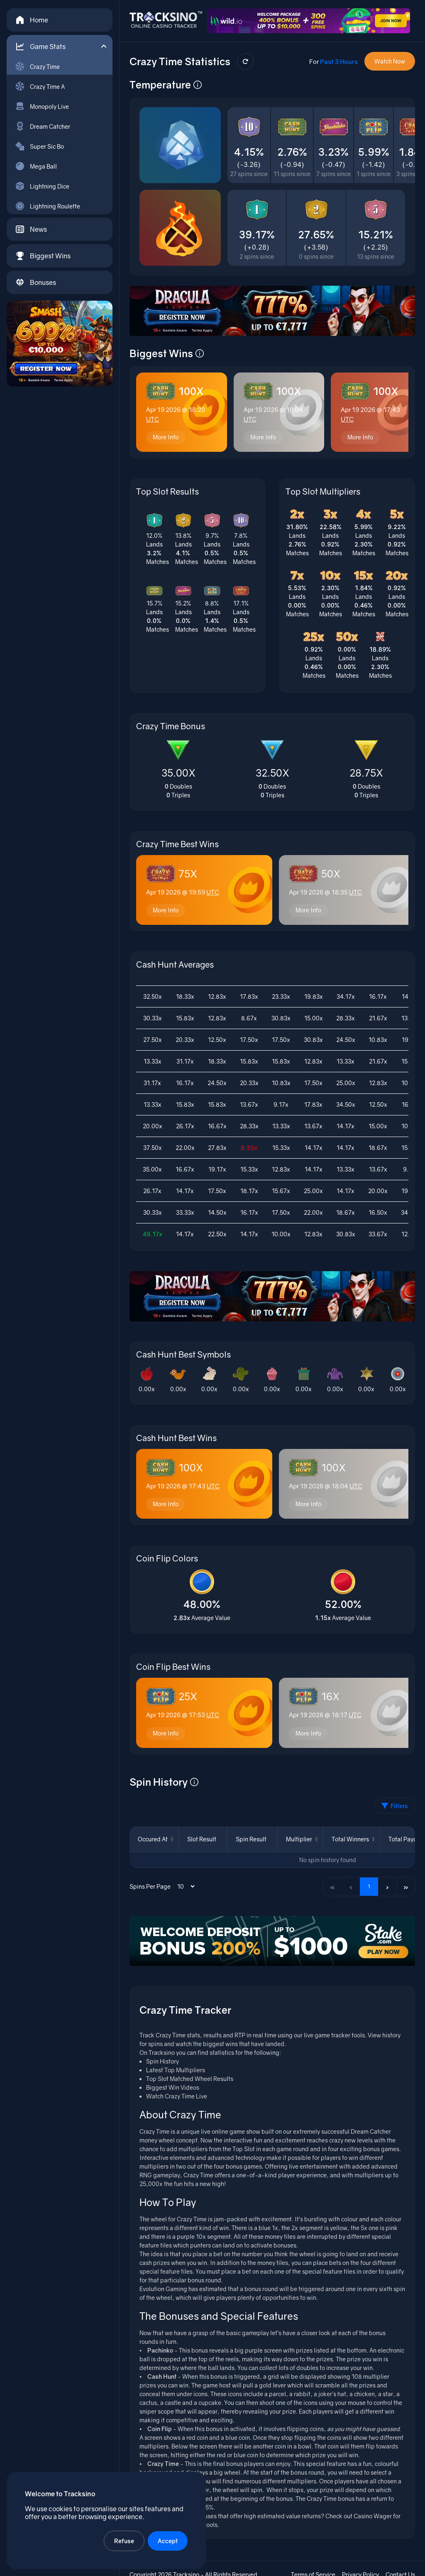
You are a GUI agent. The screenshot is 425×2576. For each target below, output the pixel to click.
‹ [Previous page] (351, 1886)
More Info (165, 437)
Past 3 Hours (339, 61)
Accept (168, 2540)
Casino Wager (373, 2516)
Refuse (124, 2540)
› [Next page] (387, 1886)
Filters (394, 1805)
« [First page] (332, 1886)
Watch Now (389, 61)
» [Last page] (406, 1886)
